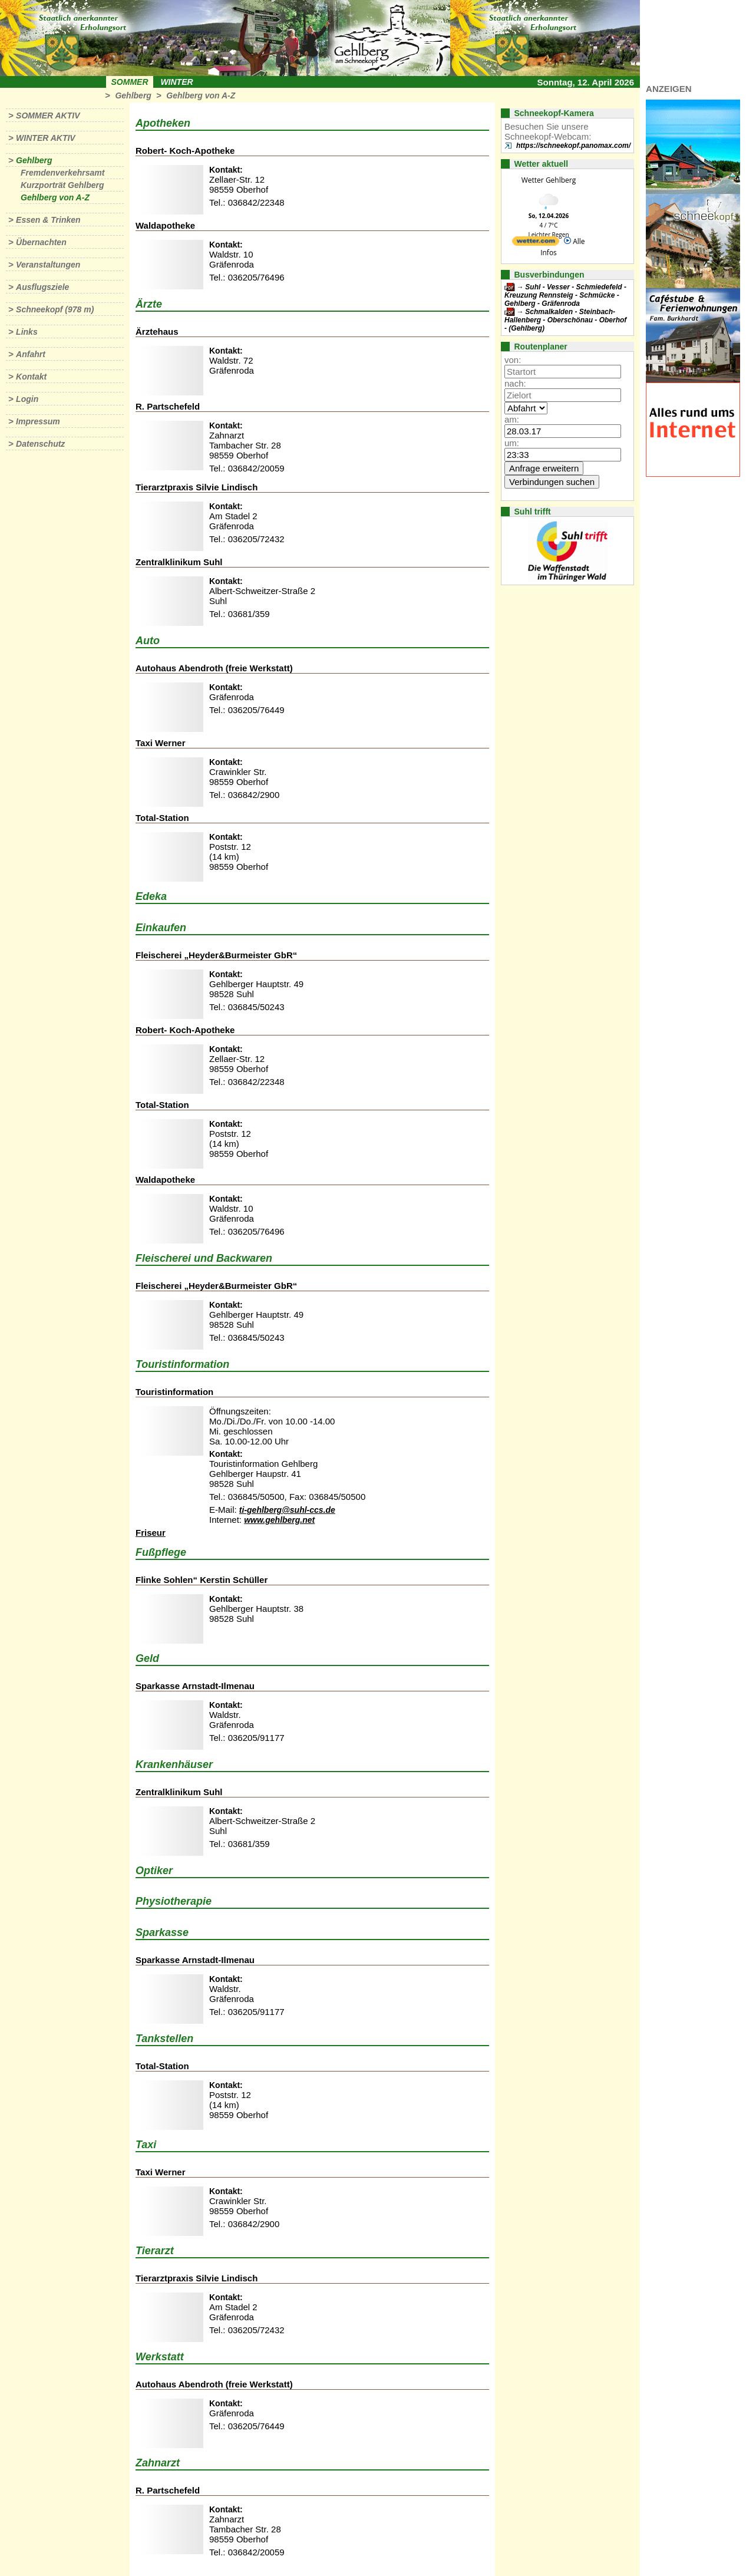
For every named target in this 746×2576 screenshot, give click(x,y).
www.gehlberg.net (279, 1520)
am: (511, 419)
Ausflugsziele (42, 287)
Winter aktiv (45, 138)
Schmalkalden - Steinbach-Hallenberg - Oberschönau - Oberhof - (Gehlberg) (565, 320)
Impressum (38, 421)
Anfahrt (30, 354)
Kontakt (31, 376)
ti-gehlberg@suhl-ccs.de (287, 1510)
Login (27, 399)
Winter (176, 82)
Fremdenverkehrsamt (62, 172)
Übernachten (41, 242)
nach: (515, 383)
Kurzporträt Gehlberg (62, 185)
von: (512, 360)
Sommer (129, 82)
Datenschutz (40, 443)
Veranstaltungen (48, 264)
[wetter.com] (535, 243)
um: (511, 443)
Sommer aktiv (48, 115)
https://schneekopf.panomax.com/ (573, 145)
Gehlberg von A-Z (200, 95)
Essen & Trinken (48, 220)
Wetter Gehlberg (548, 180)
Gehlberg (133, 95)
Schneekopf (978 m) (55, 309)
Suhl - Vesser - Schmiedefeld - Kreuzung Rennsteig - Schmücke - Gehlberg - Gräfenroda (565, 295)
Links (27, 332)
